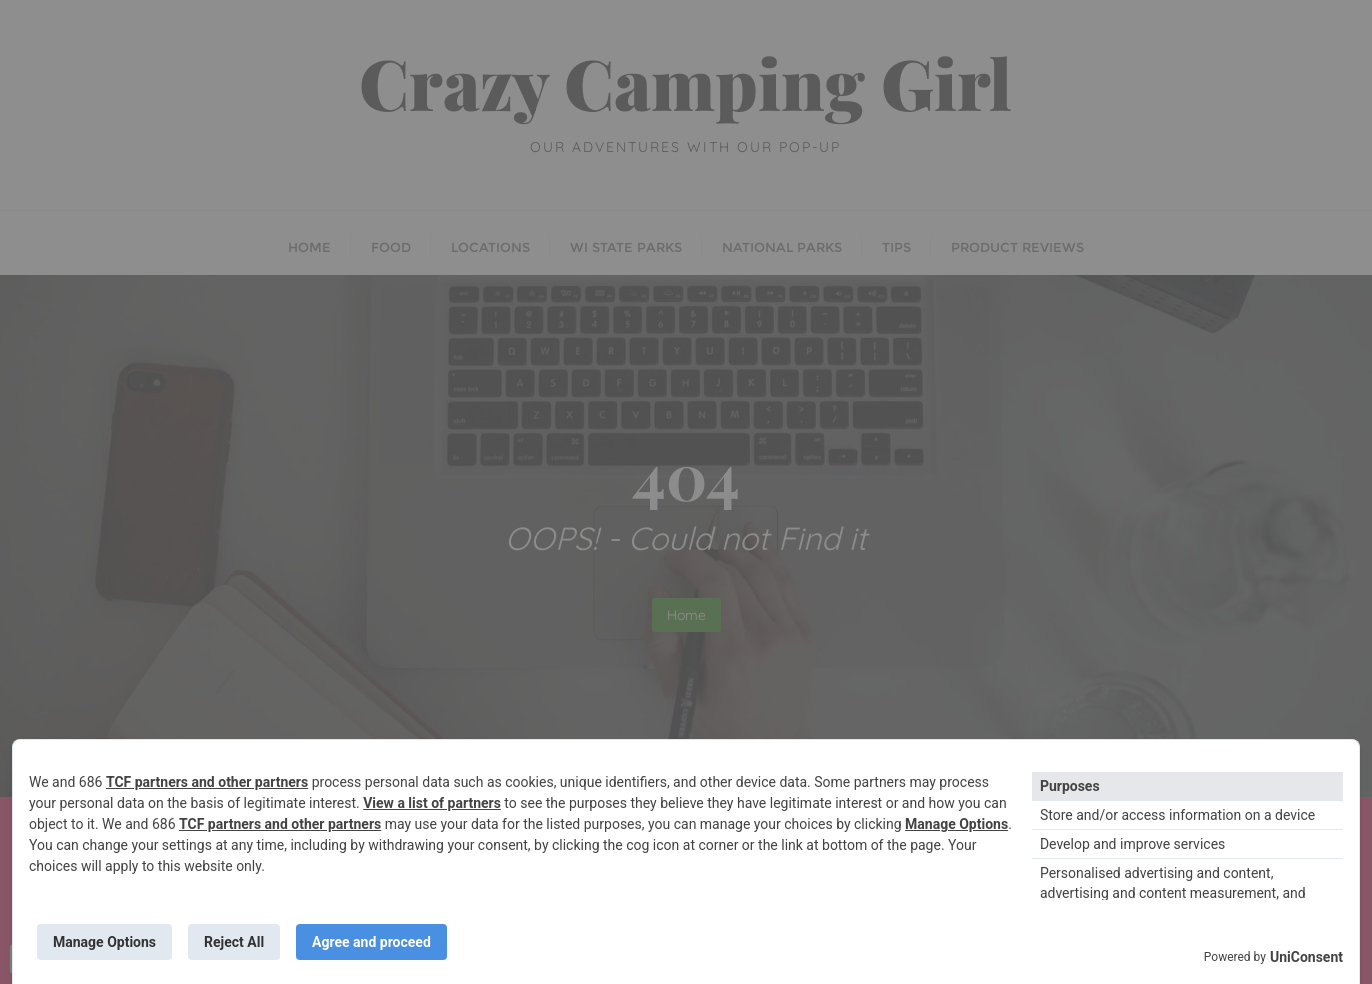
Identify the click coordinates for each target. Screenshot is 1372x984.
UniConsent (1306, 957)
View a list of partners (432, 803)
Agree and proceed (371, 942)
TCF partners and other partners (207, 782)
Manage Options (956, 824)
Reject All (234, 942)
